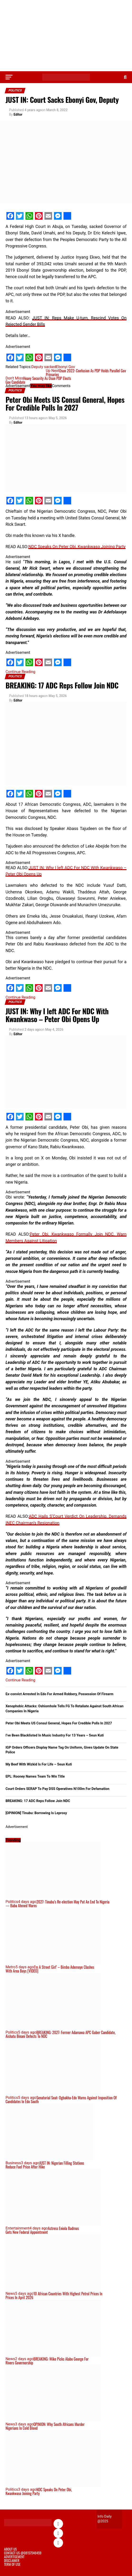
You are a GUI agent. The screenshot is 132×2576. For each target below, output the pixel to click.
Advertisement (14, 2556)
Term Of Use (12, 2564)
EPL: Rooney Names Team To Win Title (35, 1776)
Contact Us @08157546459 (22, 2552)
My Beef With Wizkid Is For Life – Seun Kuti (38, 1764)
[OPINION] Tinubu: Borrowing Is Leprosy (36, 1813)
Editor (18, 114)
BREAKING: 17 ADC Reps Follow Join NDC (37, 1801)
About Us (10, 2549)
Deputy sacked (43, 367)
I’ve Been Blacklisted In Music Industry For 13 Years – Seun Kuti (54, 1735)
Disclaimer (12, 2560)
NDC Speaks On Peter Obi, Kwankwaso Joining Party (77, 546)
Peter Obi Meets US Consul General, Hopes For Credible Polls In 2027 (58, 1723)
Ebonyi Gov (65, 367)
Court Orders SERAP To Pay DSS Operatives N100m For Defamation (57, 1789)
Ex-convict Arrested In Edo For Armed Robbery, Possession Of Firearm (59, 1694)
